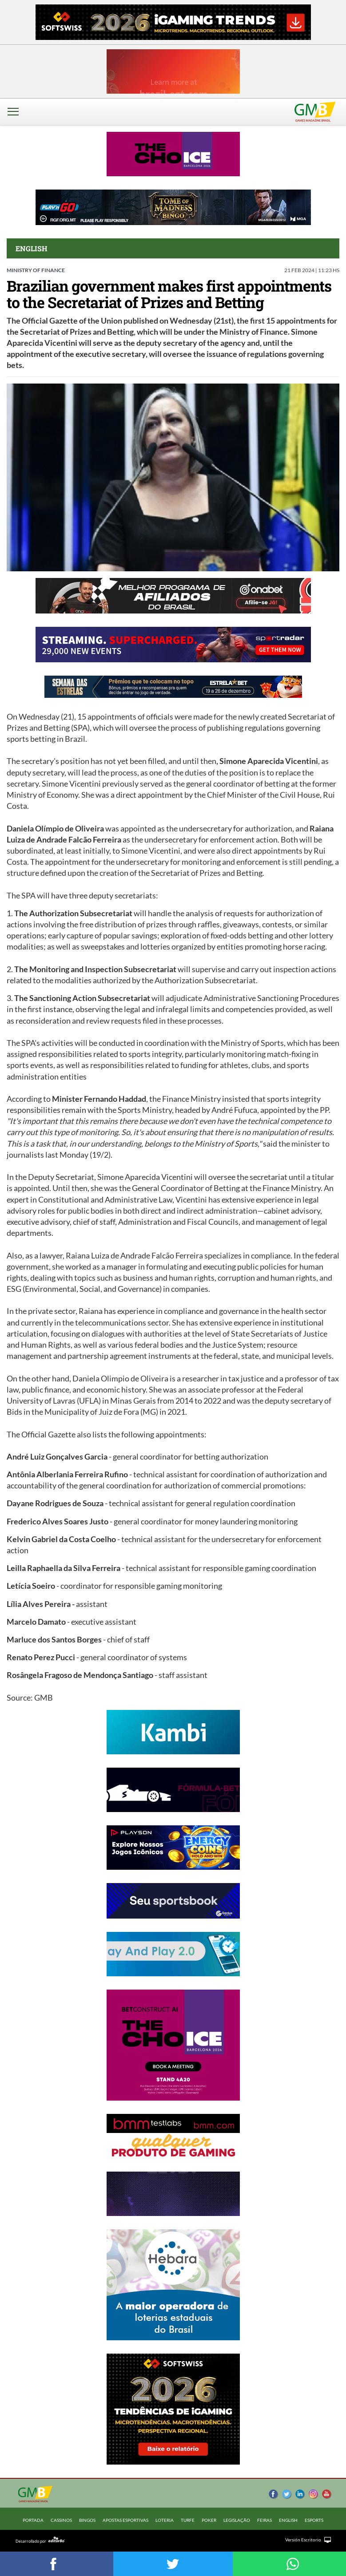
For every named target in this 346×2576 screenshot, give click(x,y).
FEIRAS (264, 2520)
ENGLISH (288, 2520)
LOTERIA (164, 2520)
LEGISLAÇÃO (236, 2520)
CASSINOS (61, 2520)
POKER (209, 2520)
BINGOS (87, 2520)
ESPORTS (314, 2520)
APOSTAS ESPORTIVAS (125, 2520)
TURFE (188, 2520)
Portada (33, 2520)
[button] (16, 118)
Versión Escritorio (303, 2539)
